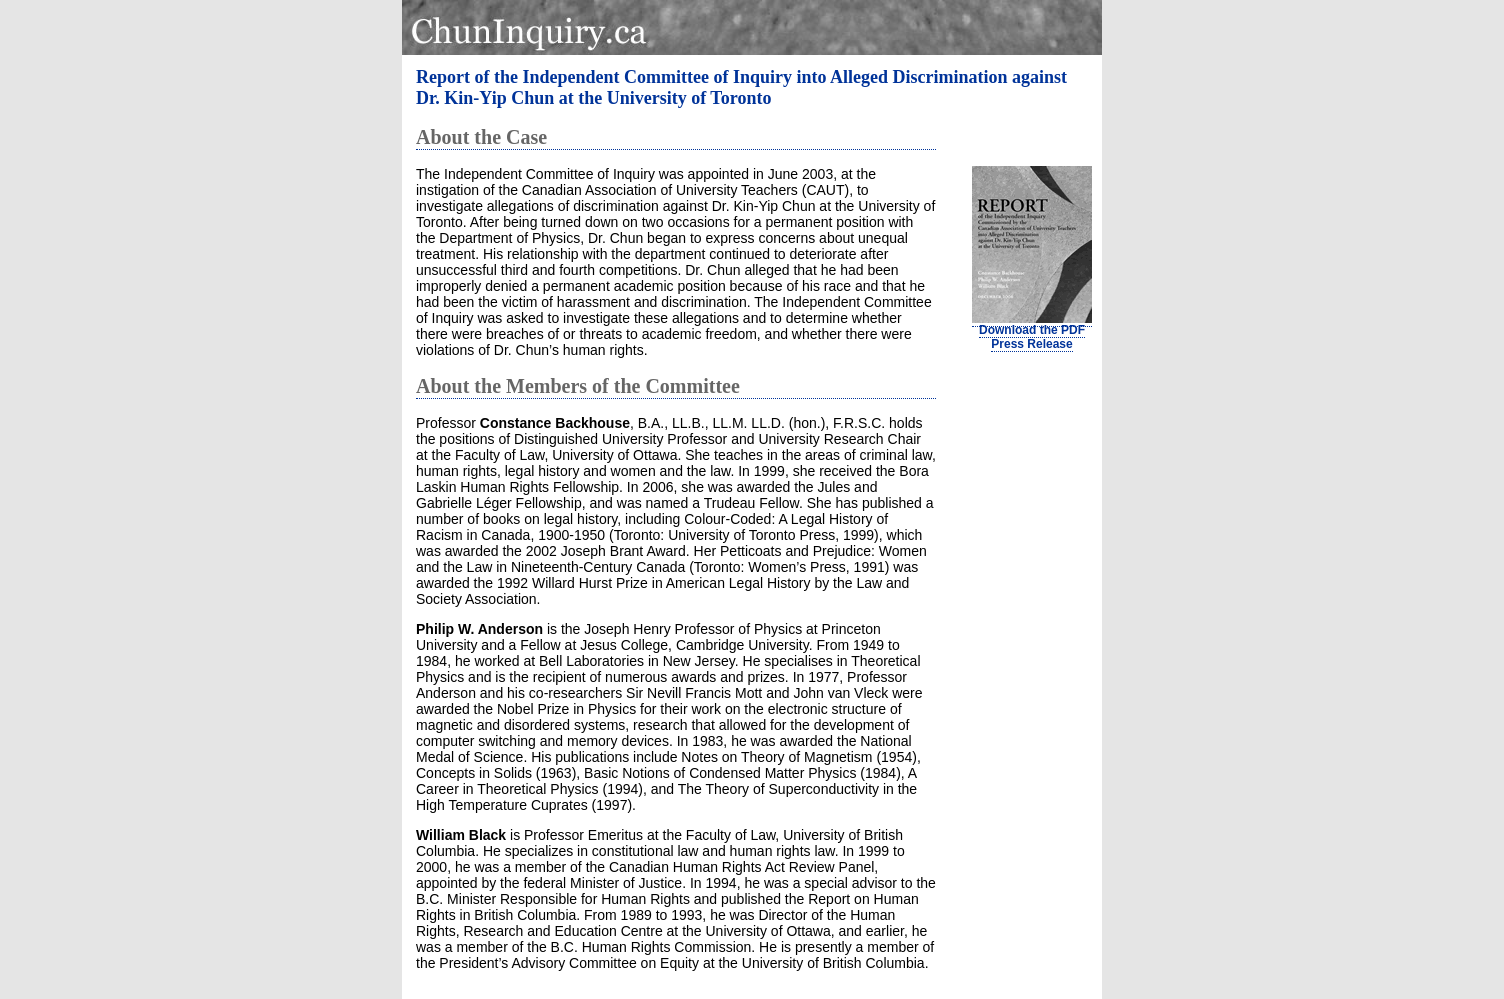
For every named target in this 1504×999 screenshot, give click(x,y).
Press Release (1031, 344)
